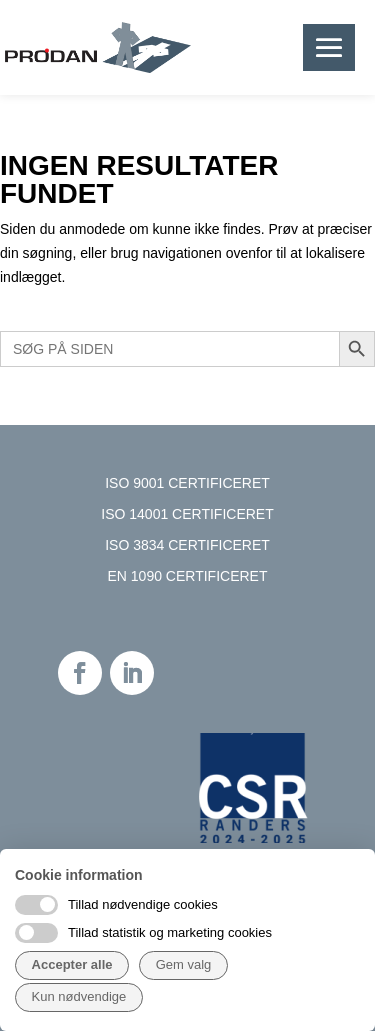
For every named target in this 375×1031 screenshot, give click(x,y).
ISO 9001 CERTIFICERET (187, 483)
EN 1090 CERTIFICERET (187, 576)
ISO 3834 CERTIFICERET (187, 545)
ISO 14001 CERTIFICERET (187, 514)
